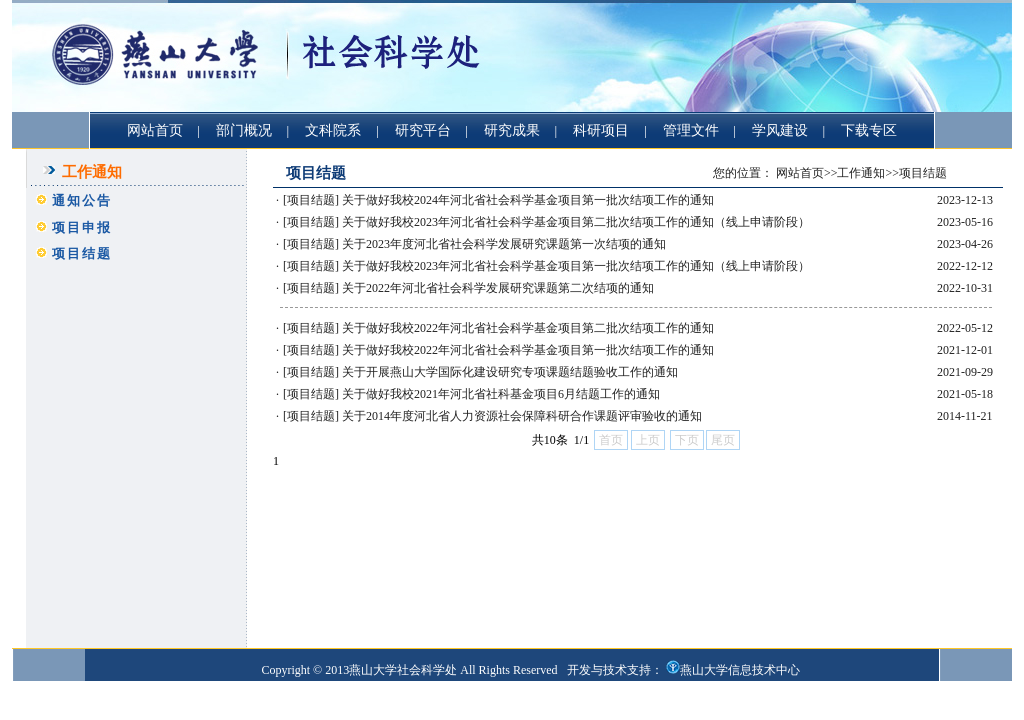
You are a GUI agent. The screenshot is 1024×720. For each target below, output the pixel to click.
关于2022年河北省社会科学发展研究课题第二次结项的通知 (498, 288)
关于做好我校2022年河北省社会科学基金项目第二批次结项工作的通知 (528, 328)
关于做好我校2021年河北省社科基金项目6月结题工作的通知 (501, 394)
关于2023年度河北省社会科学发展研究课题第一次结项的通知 (504, 244)
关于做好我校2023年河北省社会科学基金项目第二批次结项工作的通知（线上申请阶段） (576, 222)
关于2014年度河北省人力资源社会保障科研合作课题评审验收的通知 (522, 416)
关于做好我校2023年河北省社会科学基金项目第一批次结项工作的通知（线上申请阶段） (576, 266)
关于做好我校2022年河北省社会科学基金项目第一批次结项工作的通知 (528, 350)
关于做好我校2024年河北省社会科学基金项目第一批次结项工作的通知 (528, 200)
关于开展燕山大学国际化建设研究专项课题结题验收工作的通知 (510, 372)
